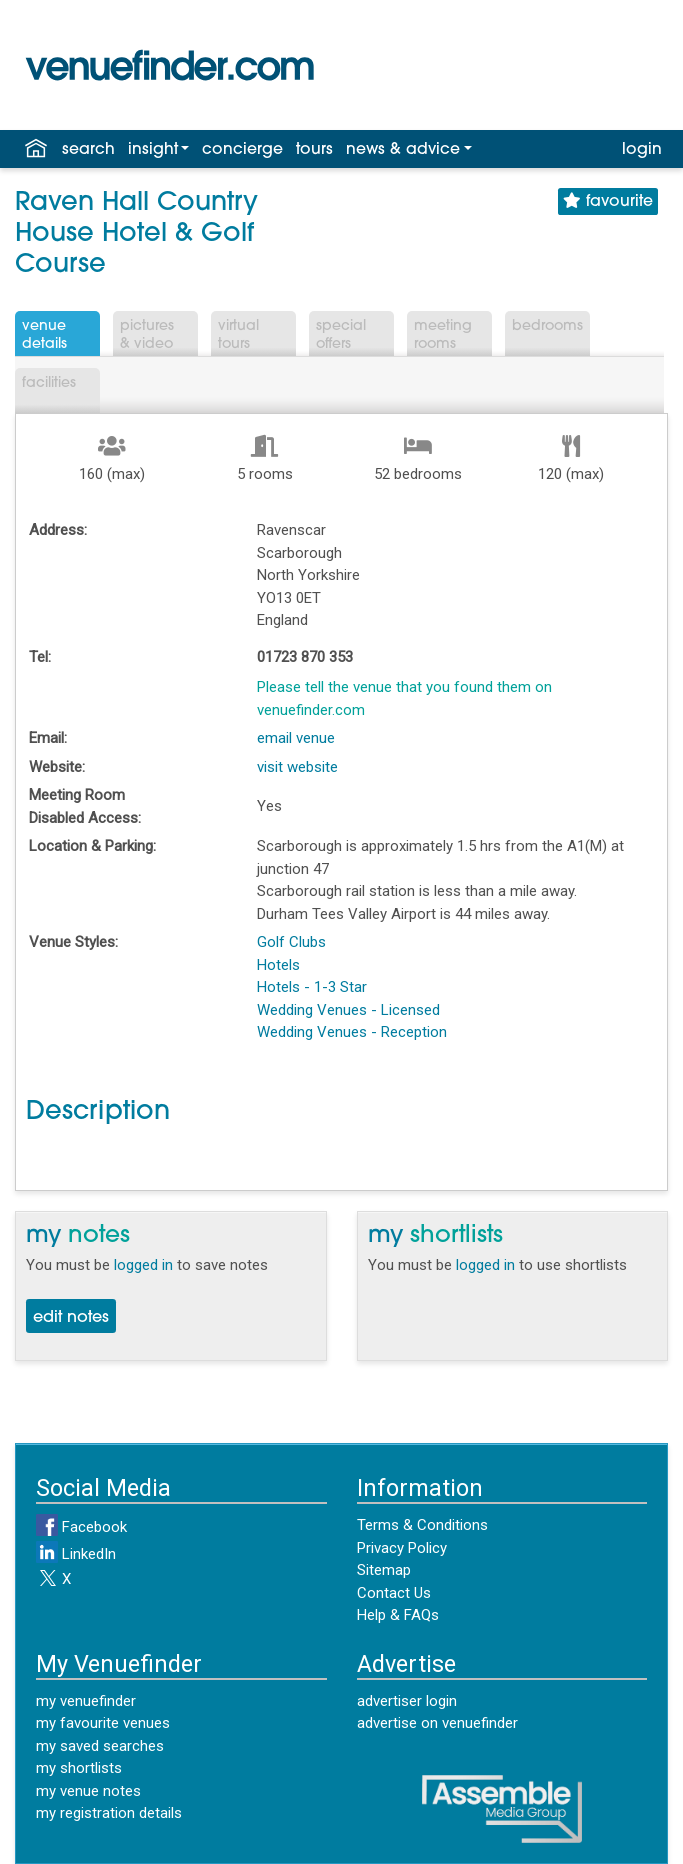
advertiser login (407, 1701)
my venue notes (88, 1791)
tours (314, 150)
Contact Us (394, 1593)
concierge (242, 150)
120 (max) (571, 474)
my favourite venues (103, 1723)
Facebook (81, 1527)
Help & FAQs (398, 1615)
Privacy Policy (402, 1548)
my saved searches (100, 1746)
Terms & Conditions (422, 1525)
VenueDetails (44, 335)
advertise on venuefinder (437, 1723)
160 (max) (112, 474)
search (88, 150)
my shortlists (79, 1768)
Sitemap (384, 1570)
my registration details (109, 1813)
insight (153, 150)
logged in (143, 1265)
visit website (297, 767)
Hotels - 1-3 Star (312, 987)
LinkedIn (76, 1554)
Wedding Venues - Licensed (348, 1010)
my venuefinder (86, 1701)
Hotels (278, 965)
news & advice (403, 150)
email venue (296, 738)
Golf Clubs (291, 942)
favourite (608, 201)
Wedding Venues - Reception (352, 1032)
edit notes (71, 1318)
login (642, 150)
